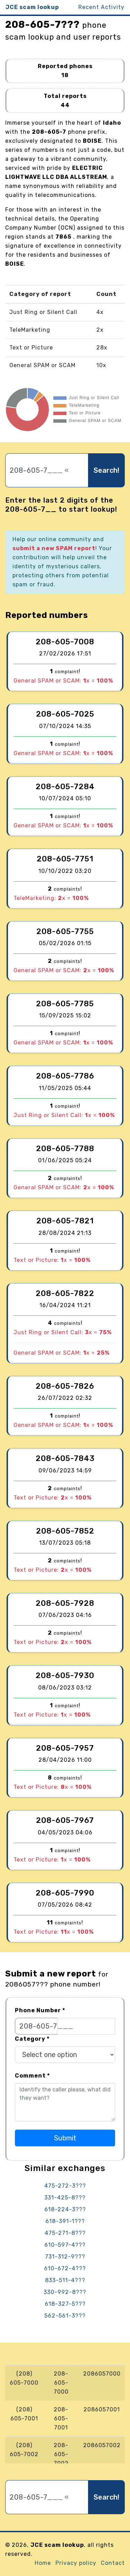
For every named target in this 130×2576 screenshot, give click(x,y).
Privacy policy (75, 2563)
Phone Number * (40, 2010)
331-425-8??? (65, 2197)
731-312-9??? (65, 2256)
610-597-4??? (65, 2244)
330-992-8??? (65, 2292)
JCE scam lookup (32, 7)
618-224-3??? (65, 2209)
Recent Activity (101, 7)
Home (43, 2563)
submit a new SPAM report (53, 548)
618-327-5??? (65, 2304)
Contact (113, 2563)
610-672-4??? (65, 2268)
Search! (106, 470)
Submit (65, 2138)
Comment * (32, 2075)
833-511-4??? (65, 2280)
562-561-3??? (65, 2315)
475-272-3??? (65, 2185)
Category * (32, 2039)
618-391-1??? (65, 2221)
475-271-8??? (65, 2233)
